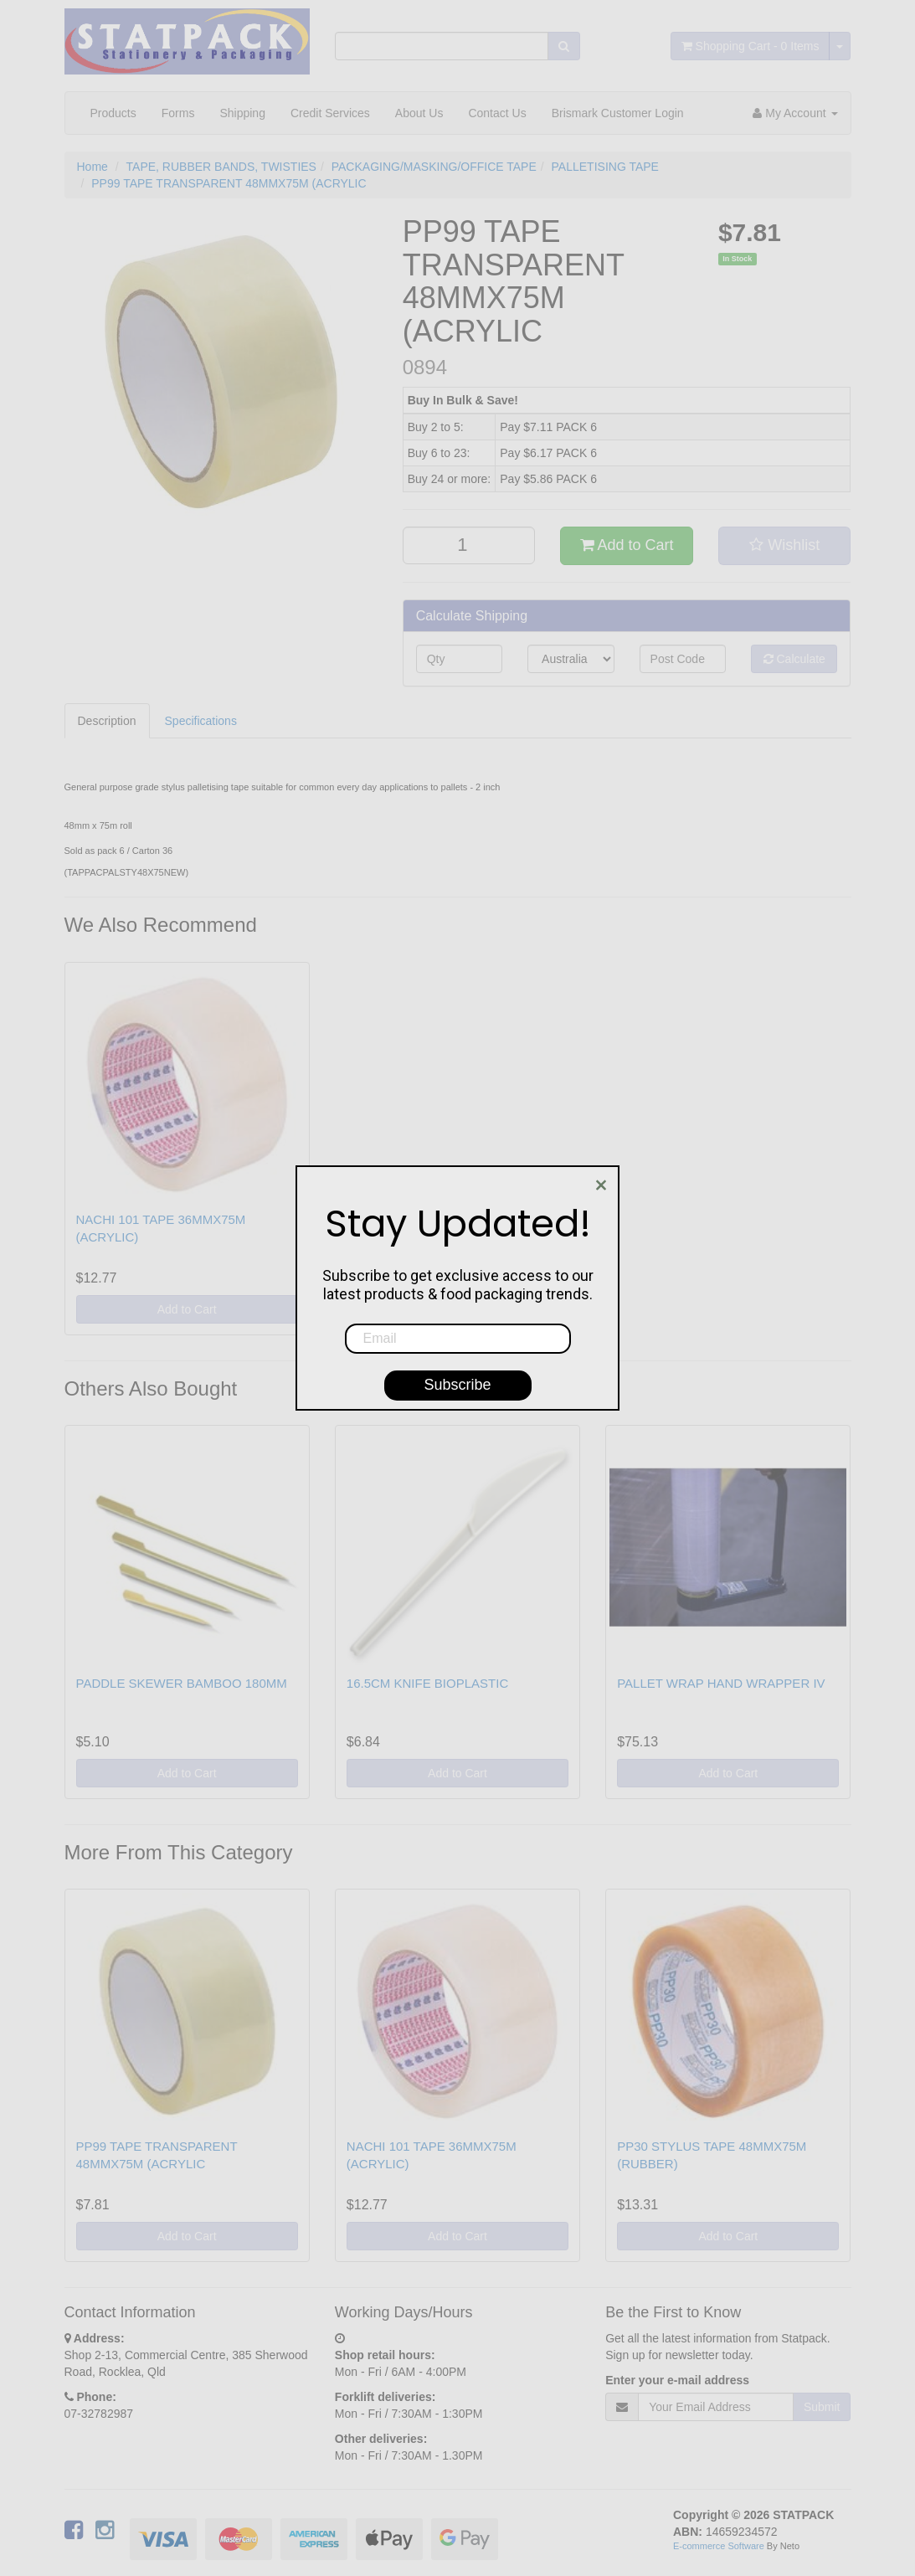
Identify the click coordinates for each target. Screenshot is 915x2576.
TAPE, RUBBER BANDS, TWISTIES (221, 166)
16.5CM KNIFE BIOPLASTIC (427, 1683)
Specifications (201, 721)
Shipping (242, 113)
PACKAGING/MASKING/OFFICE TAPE (434, 166)
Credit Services (330, 113)
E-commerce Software (718, 2546)
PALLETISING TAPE (605, 166)
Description (107, 721)
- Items (750, 46)
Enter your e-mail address (677, 2380)
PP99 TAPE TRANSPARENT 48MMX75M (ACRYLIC (228, 183)
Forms (178, 113)
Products (113, 113)
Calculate (794, 659)
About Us (419, 113)
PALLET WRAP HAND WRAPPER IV (721, 1683)
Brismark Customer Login (618, 113)
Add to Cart (627, 545)
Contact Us (497, 113)
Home (92, 166)
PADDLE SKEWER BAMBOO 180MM (181, 1683)
